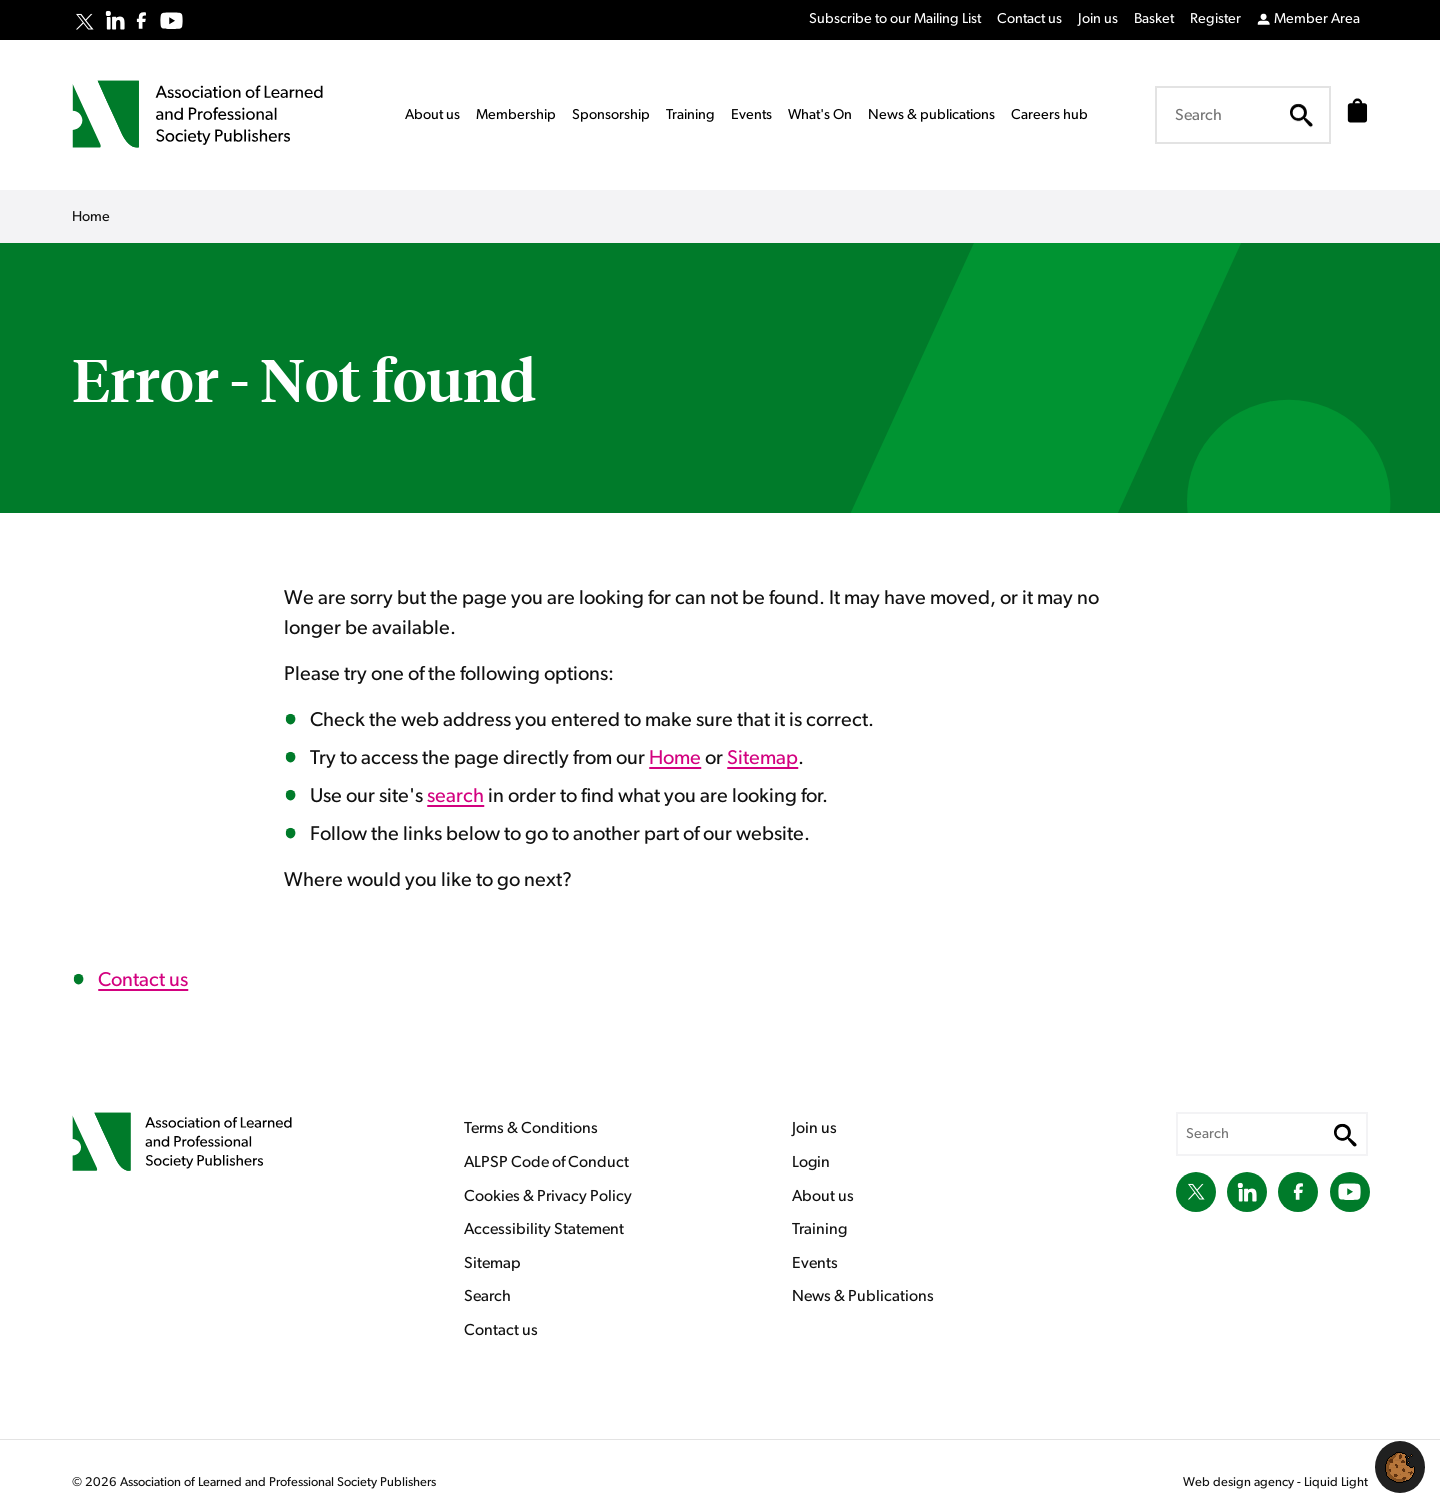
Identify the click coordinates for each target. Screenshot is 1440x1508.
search (455, 796)
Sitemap (762, 758)
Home (675, 758)
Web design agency (1240, 1482)
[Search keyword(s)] (1237, 115)
